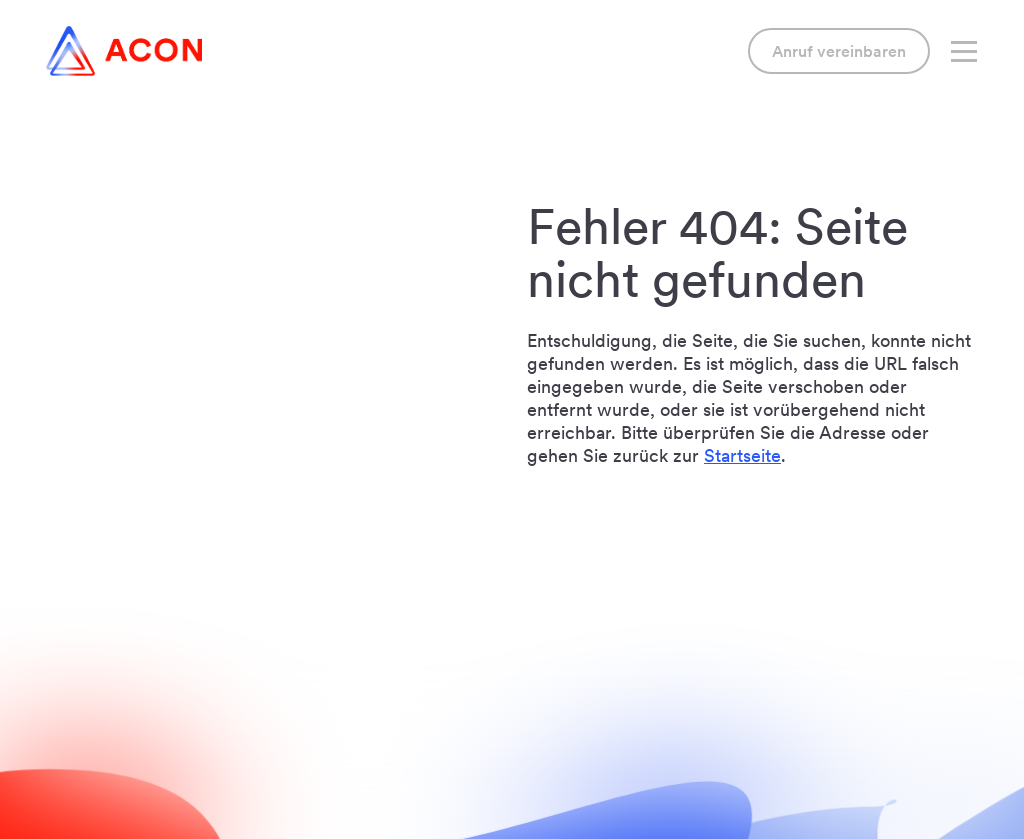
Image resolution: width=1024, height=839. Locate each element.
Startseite (742, 455)
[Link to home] (124, 51)
